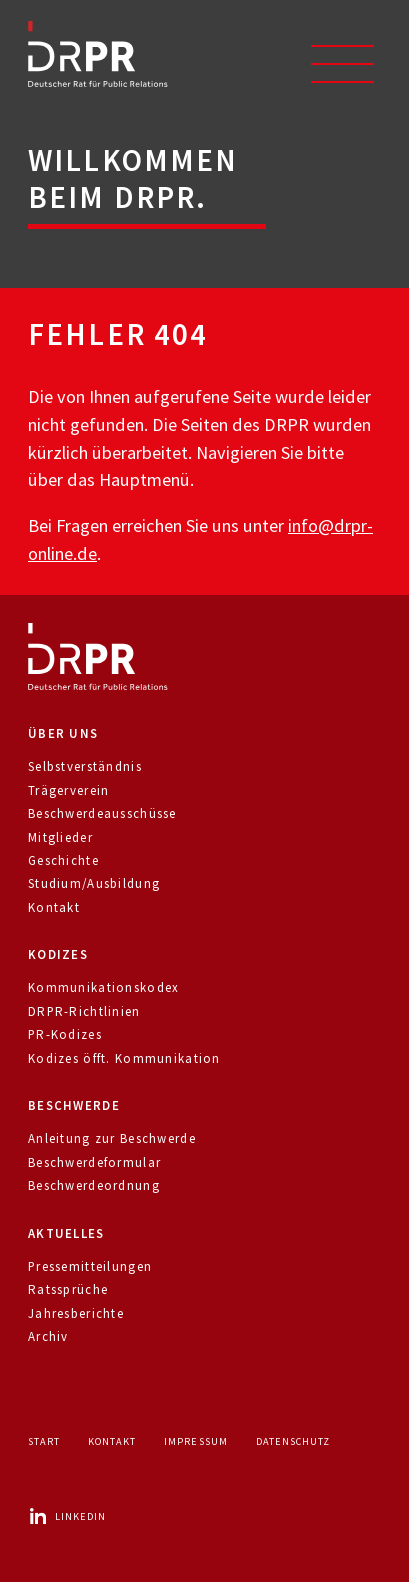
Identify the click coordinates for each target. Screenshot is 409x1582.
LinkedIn (67, 1516)
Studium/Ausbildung (94, 883)
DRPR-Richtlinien (84, 1011)
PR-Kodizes (65, 1034)
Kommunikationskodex (103, 987)
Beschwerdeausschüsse (102, 813)
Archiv (48, 1336)
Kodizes (58, 954)
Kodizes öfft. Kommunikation (124, 1058)
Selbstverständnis (85, 766)
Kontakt (54, 907)
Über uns (63, 733)
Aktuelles (66, 1233)
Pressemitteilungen (90, 1266)
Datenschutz (293, 1441)
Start (44, 1441)
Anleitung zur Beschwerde (112, 1138)
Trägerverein (68, 790)
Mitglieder (60, 837)
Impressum (195, 1441)
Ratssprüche (68, 1289)
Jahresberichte (76, 1313)
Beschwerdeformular (94, 1162)
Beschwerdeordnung (94, 1185)
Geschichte (63, 860)
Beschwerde (74, 1105)
